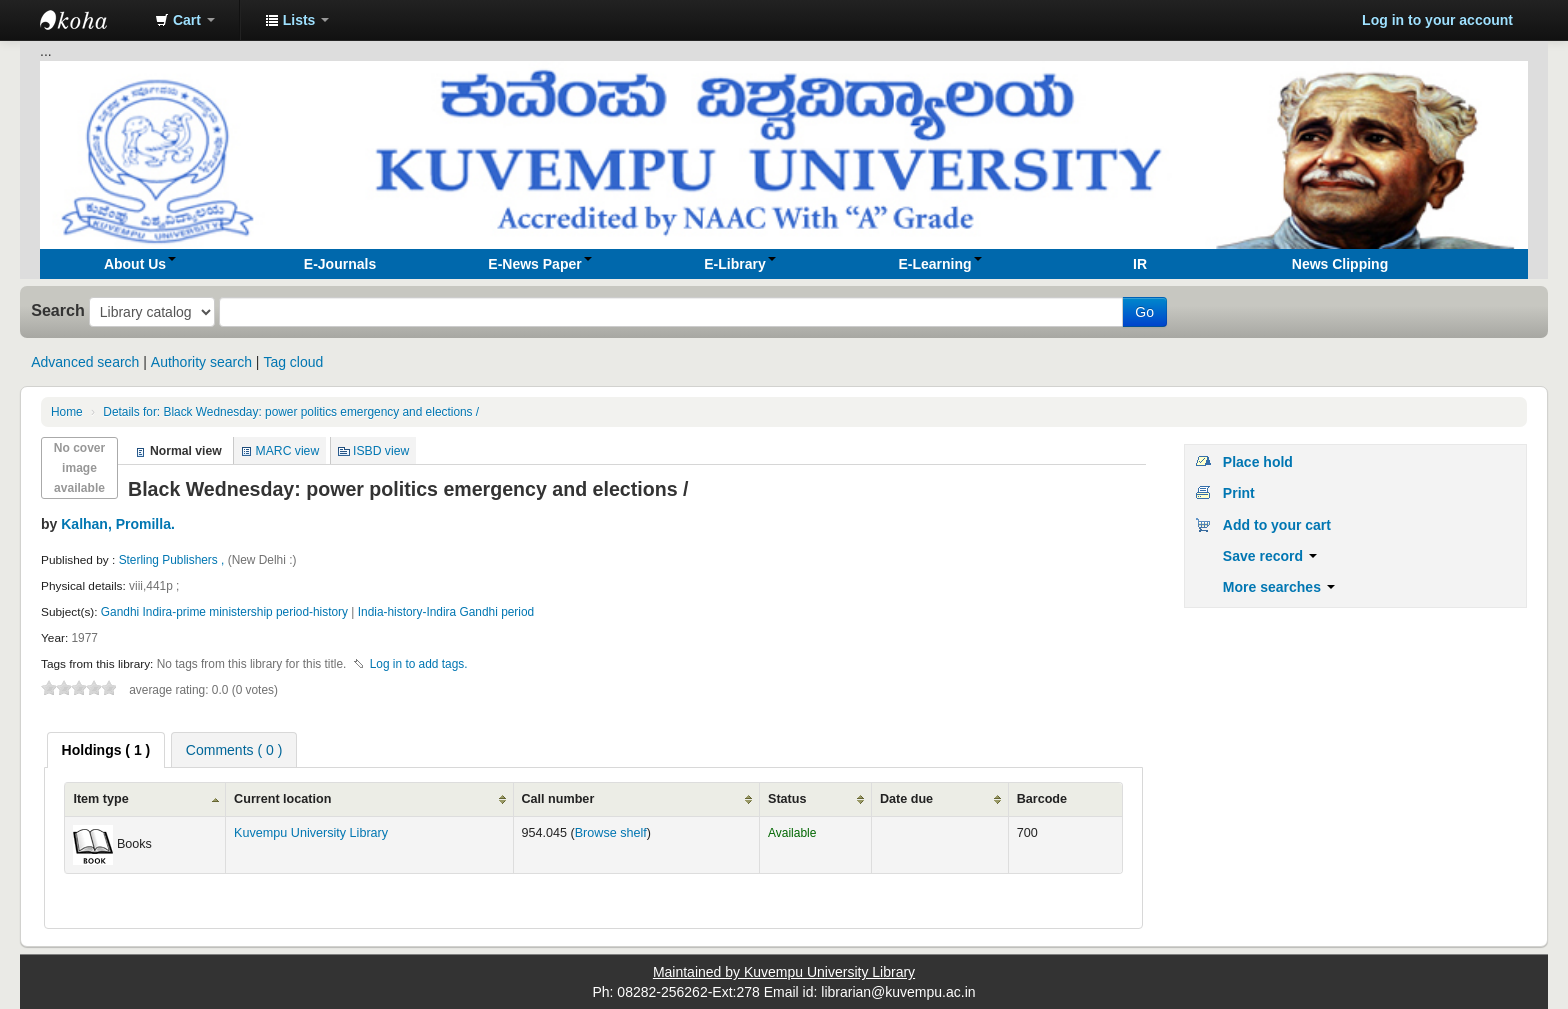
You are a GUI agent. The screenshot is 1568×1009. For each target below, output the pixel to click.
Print (1239, 493)
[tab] (106, 750)
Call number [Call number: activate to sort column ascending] (558, 799)
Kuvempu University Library (311, 833)
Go (1144, 312)
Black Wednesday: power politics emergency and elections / (291, 412)
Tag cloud (293, 362)
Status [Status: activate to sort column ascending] (787, 799)
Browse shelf (611, 833)
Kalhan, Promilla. (118, 524)
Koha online (90, 20)
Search (58, 310)
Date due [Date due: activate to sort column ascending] (906, 799)
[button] (185, 20)
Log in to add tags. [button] (419, 664)
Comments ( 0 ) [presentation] (234, 750)
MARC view (288, 451)
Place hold (1258, 462)
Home (67, 412)
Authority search (201, 362)
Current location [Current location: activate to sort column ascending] (282, 799)
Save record (1270, 556)
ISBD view (381, 451)
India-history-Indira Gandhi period (446, 612)
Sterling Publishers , (173, 560)
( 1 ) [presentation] (106, 750)
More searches (1279, 587)
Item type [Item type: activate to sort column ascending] (100, 799)
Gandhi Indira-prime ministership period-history (224, 612)
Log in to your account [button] (1437, 20)
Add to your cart (1277, 525)
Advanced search (85, 362)
